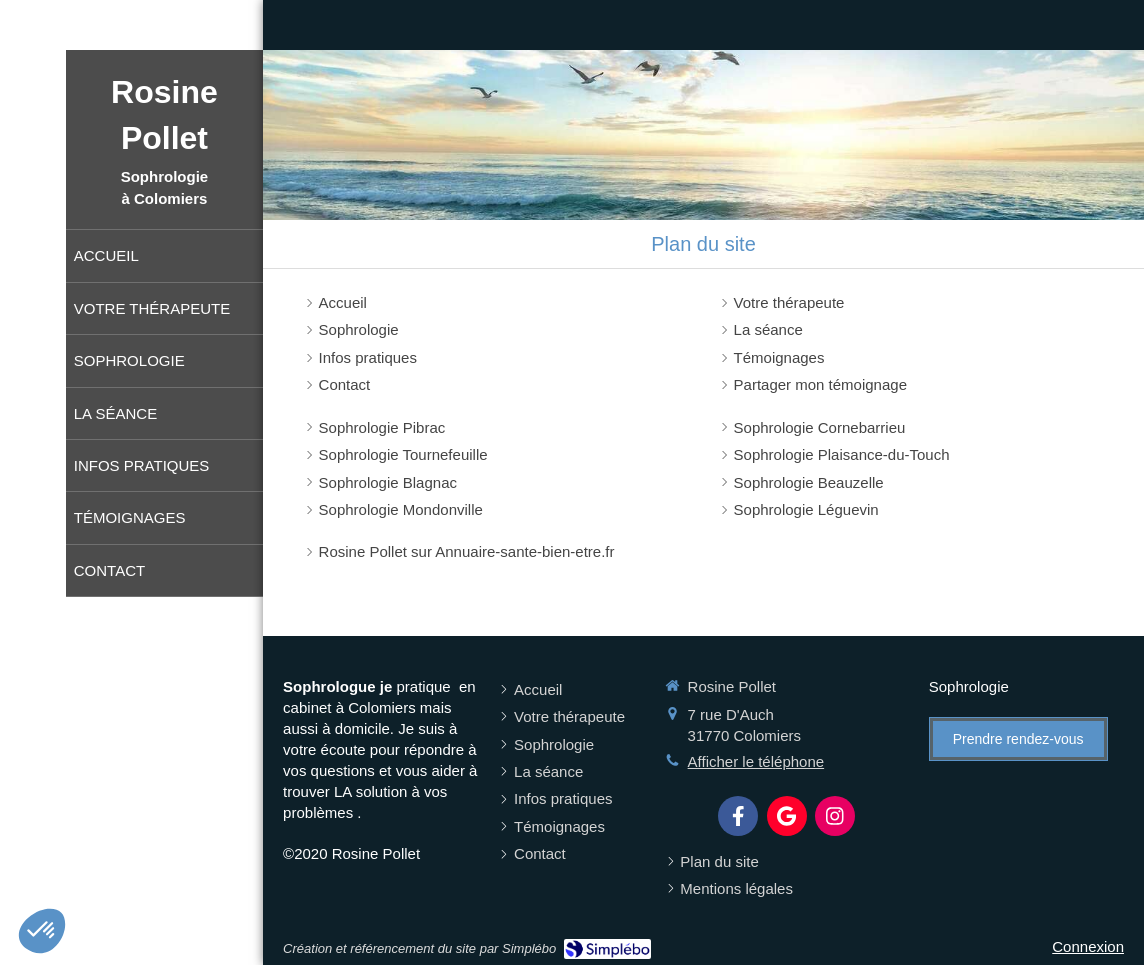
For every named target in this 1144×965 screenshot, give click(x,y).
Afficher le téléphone (756, 761)
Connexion (1088, 946)
